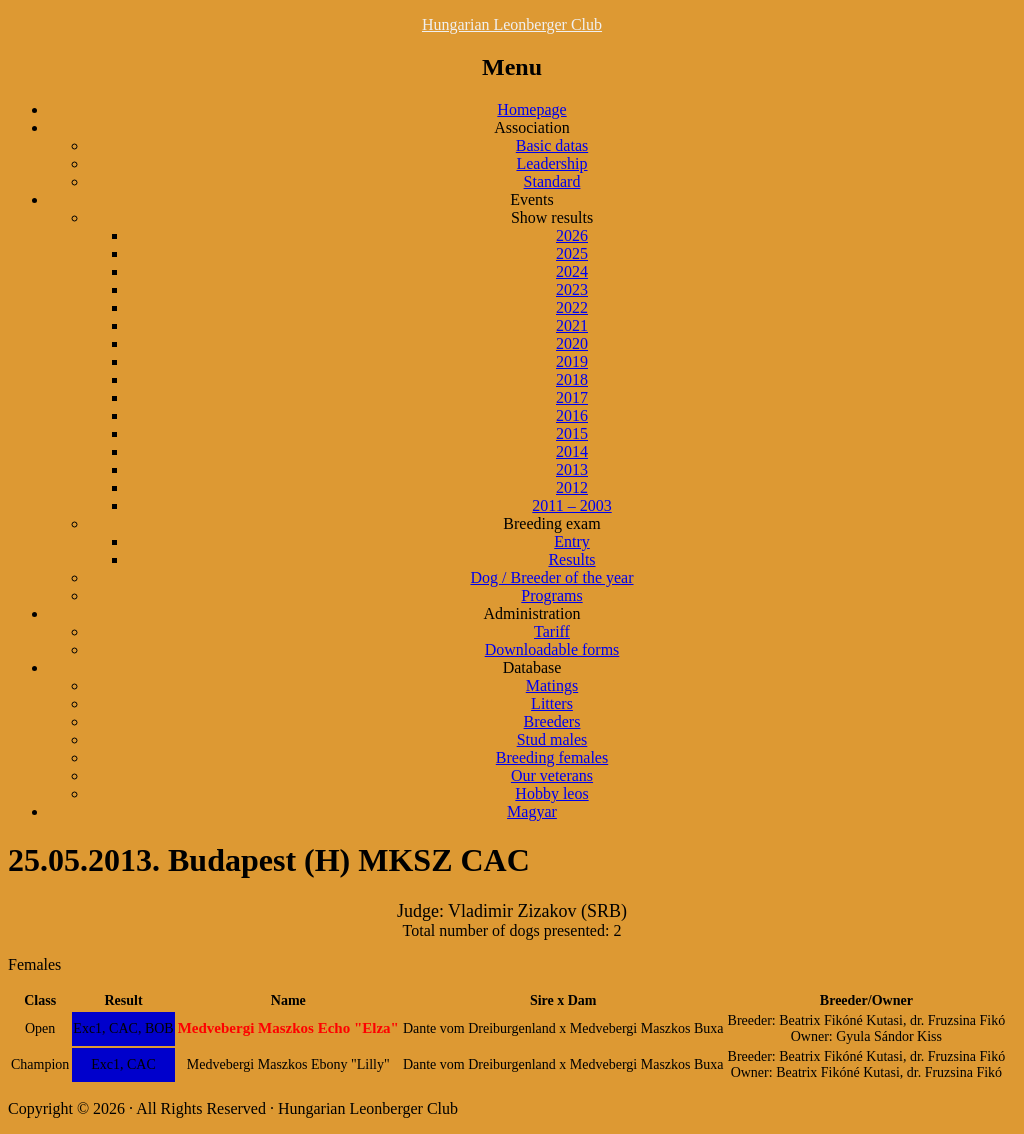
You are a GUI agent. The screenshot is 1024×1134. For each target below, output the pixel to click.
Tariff (552, 631)
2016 (572, 415)
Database (532, 667)
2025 (572, 253)
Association (532, 127)
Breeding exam (551, 523)
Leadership (551, 163)
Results (571, 559)
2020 (572, 343)
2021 (572, 325)
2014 (572, 451)
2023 (572, 289)
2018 (572, 379)
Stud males (552, 739)
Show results (552, 217)
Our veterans (552, 775)
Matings (552, 685)
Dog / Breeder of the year (551, 577)
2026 (572, 235)
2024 (572, 271)
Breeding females (552, 757)
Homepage (531, 109)
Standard (552, 181)
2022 (572, 307)
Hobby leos (551, 793)
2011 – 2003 (571, 505)
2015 (572, 433)
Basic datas (552, 145)
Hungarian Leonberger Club (512, 24)
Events (532, 199)
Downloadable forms (552, 649)
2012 (572, 487)
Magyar (532, 811)
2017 (572, 397)
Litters (552, 703)
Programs (551, 595)
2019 (572, 361)
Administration (532, 613)
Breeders (552, 721)
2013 (572, 469)
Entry (572, 541)
